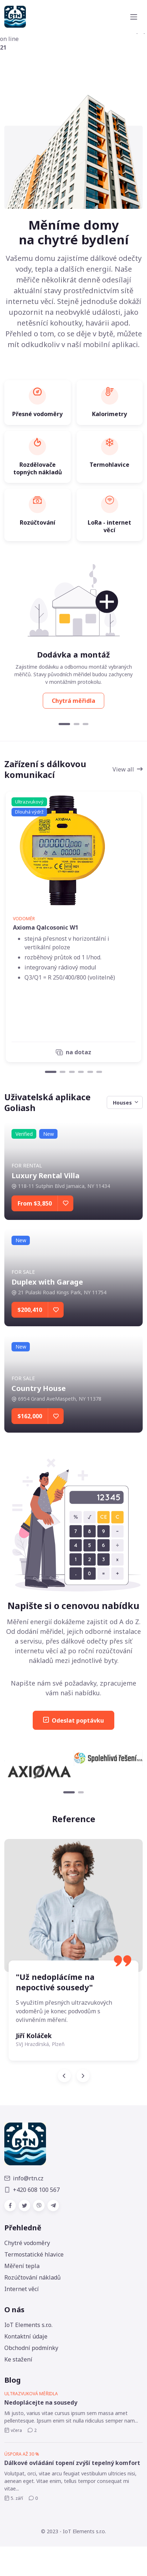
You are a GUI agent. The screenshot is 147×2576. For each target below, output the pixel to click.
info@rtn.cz (23, 2178)
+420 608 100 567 (32, 2190)
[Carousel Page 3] (85, 724)
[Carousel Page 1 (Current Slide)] (64, 724)
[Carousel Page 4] (81, 1072)
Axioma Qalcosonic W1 (45, 927)
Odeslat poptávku (73, 1720)
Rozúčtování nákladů (32, 2277)
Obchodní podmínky (31, 2348)
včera (13, 2430)
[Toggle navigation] (134, 16)
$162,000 (30, 1416)
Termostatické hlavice (34, 2254)
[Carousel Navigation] (73, 2075)
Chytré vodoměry (27, 2243)
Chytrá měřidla (73, 701)
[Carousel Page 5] (90, 1072)
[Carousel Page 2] (76, 724)
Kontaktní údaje (25, 2336)
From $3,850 (35, 1203)
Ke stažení (18, 2359)
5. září (13, 2498)
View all (127, 769)
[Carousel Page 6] (99, 1072)
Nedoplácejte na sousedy (40, 2402)
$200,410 (30, 1310)
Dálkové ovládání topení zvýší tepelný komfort (72, 2463)
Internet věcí (21, 2289)
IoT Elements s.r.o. (28, 2325)
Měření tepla (22, 2266)
